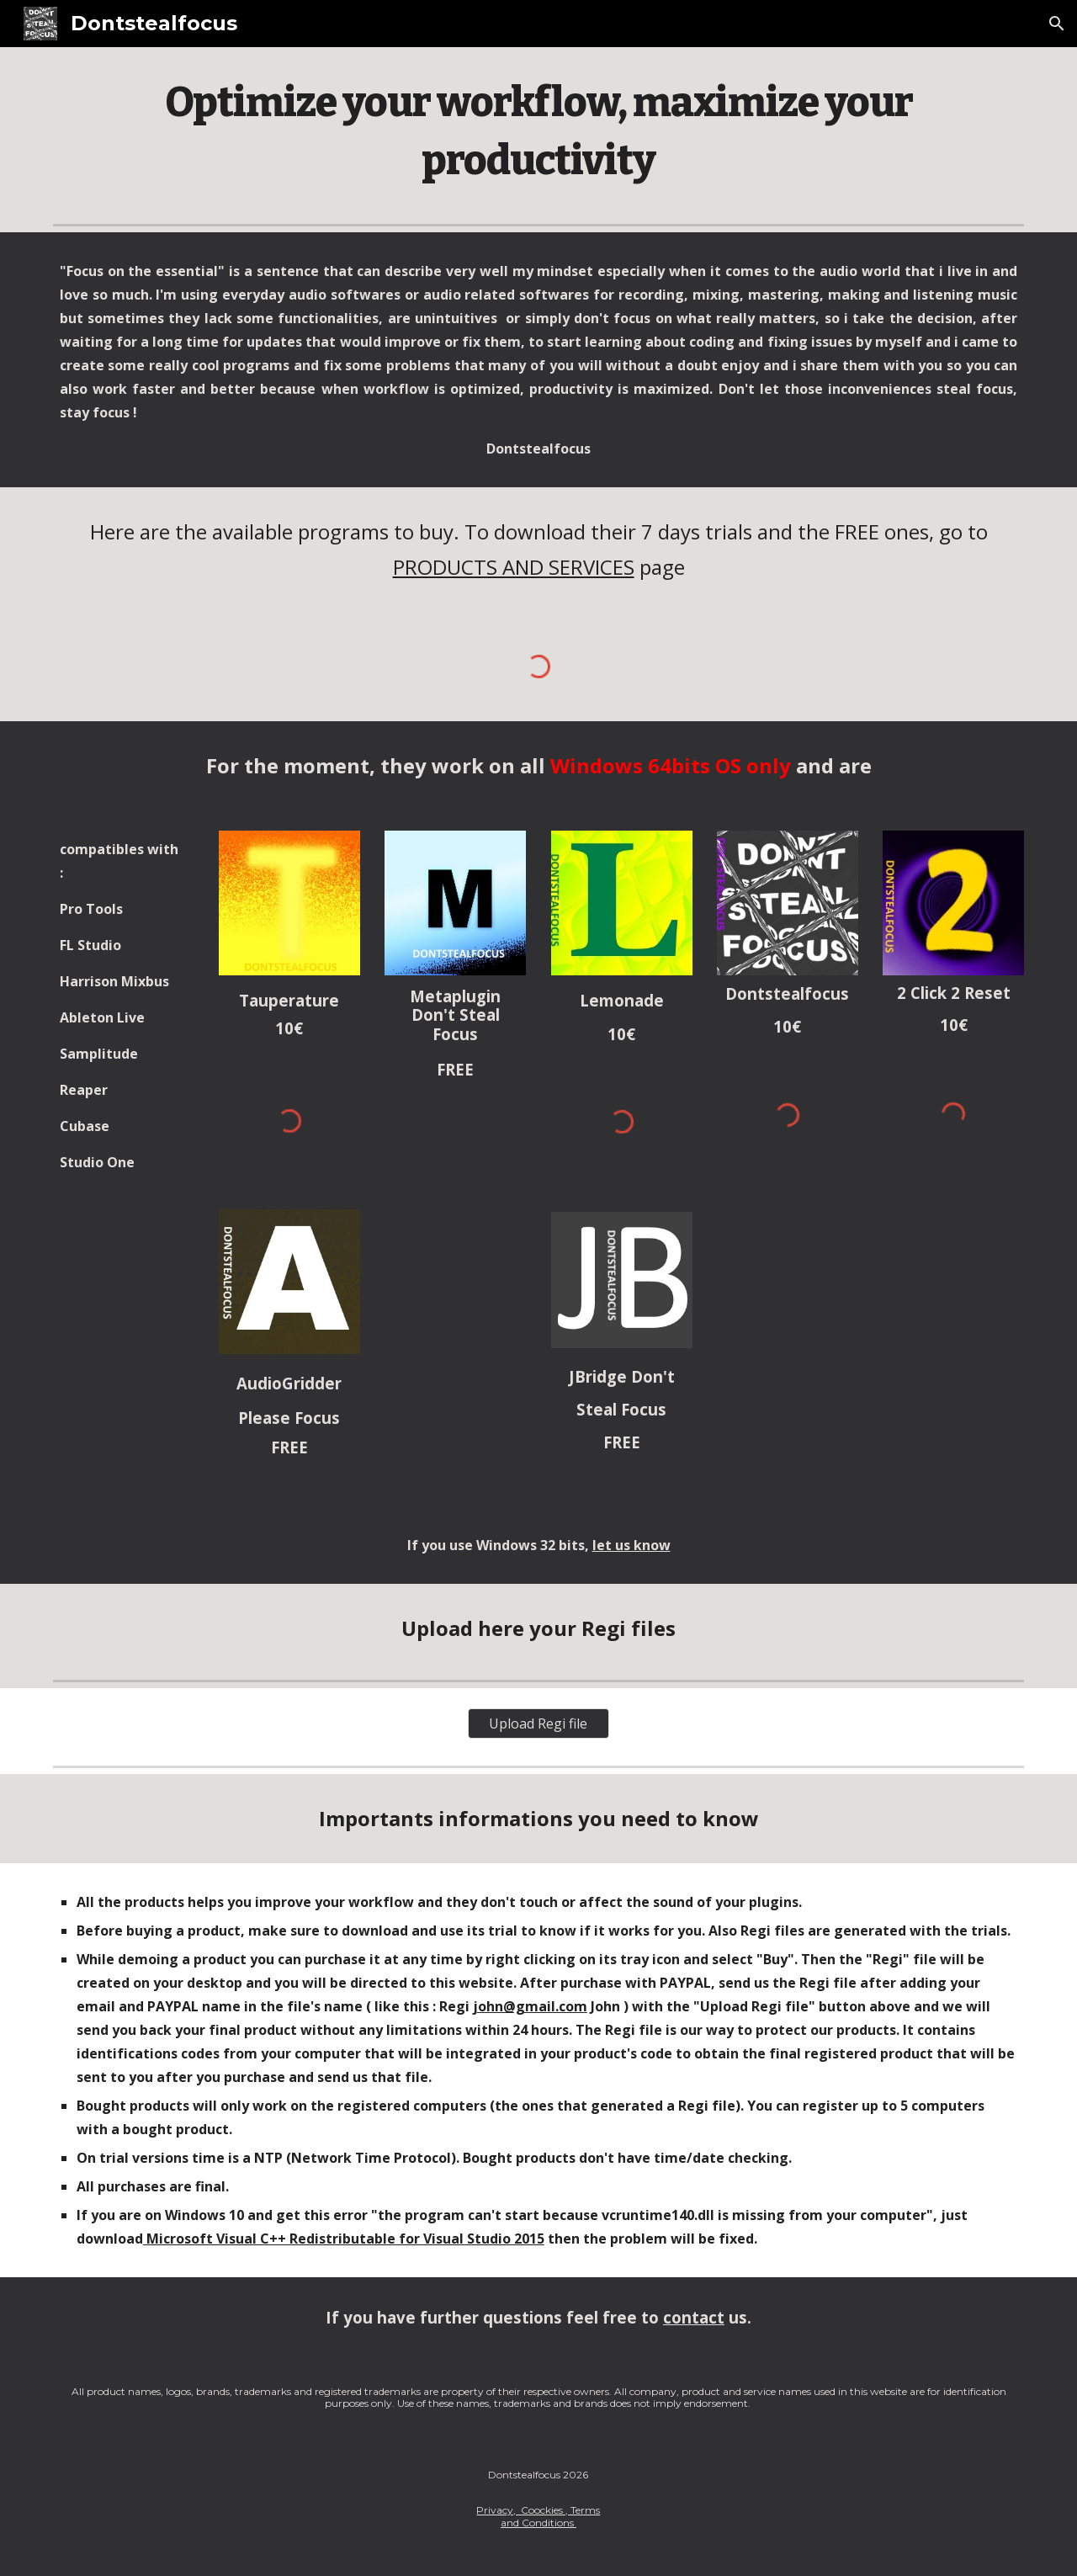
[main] (538, 132)
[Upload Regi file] (538, 1723)
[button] (1057, 23)
